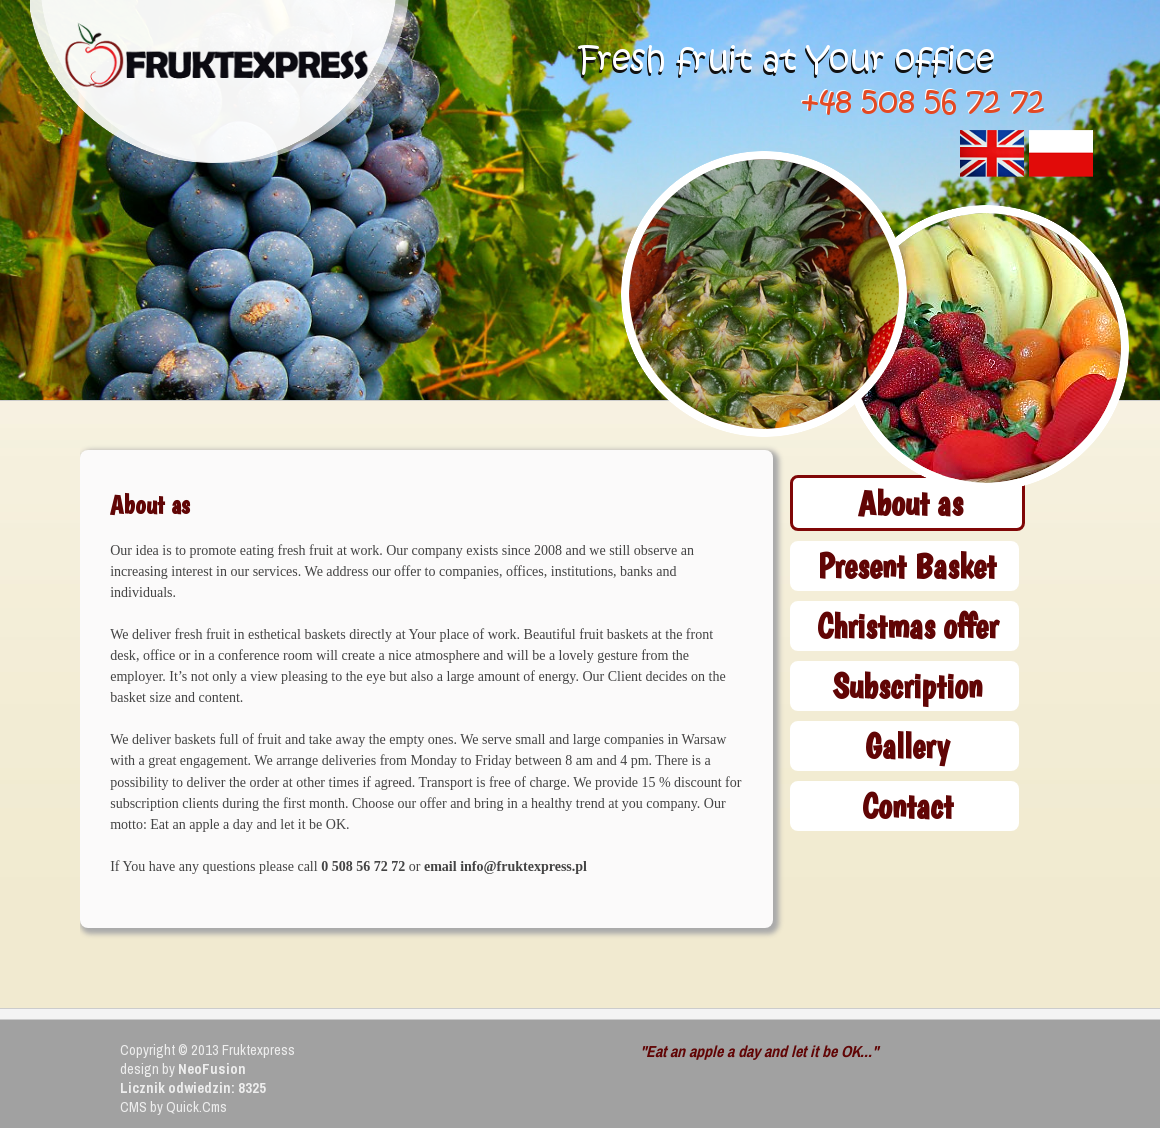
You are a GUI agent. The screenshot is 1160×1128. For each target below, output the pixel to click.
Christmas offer (907, 625)
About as (910, 502)
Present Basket (907, 565)
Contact (907, 805)
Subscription (907, 685)
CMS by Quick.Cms (173, 1106)
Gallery (907, 745)
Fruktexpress (258, 1049)
